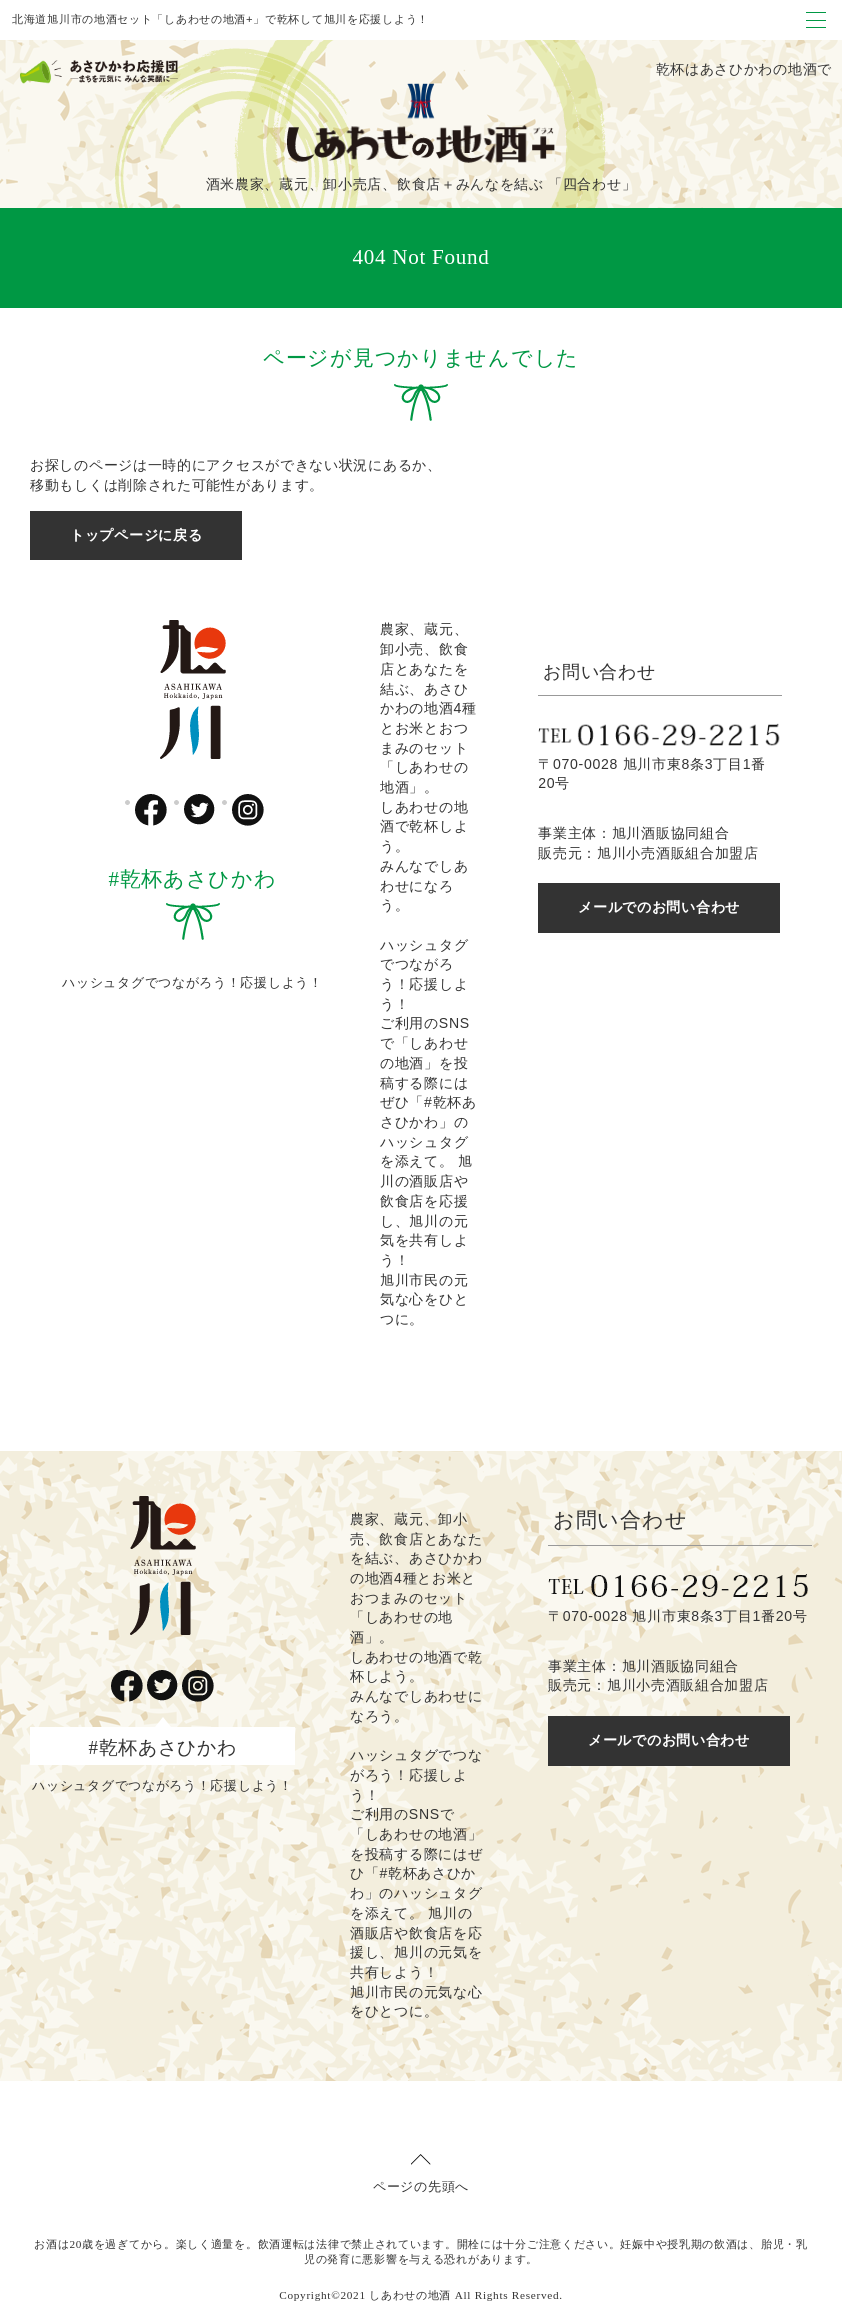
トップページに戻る (136, 535)
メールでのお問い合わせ (659, 907)
